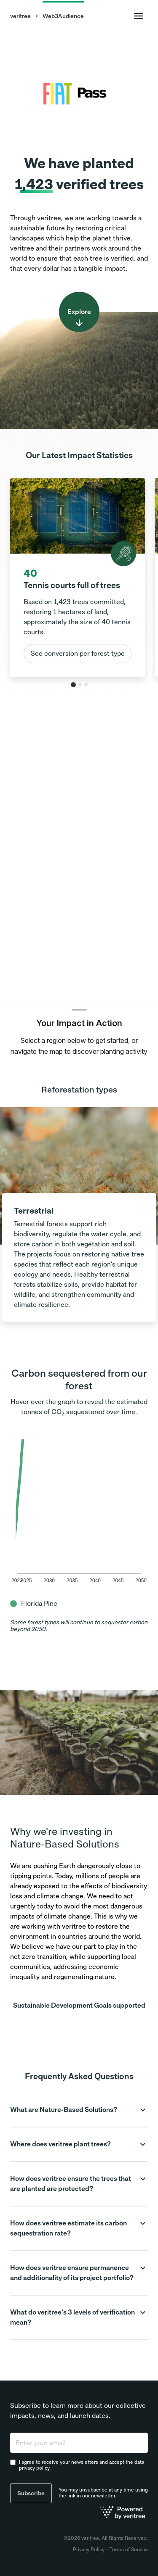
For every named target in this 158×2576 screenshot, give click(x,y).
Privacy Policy (88, 2549)
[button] (79, 2110)
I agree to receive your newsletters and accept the (81, 2465)
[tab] (73, 684)
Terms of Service (129, 2549)
